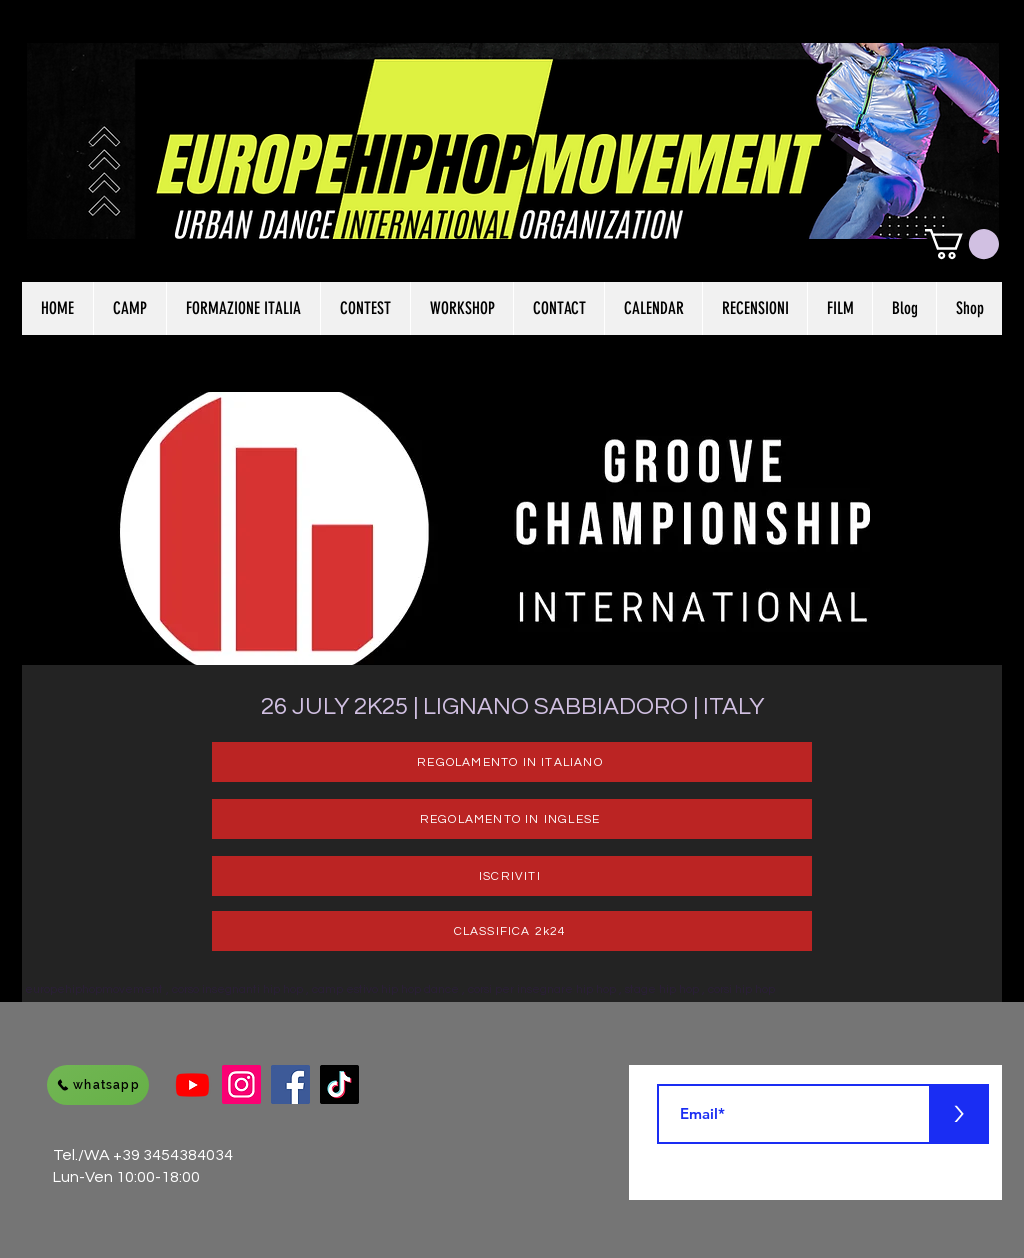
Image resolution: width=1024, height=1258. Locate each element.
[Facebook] (290, 1084)
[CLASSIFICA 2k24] (512, 931)
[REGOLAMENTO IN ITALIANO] (512, 762)
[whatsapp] (98, 1085)
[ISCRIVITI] (512, 876)
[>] (959, 1114)
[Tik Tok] (339, 1084)
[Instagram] (241, 1084)
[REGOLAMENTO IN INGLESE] (512, 819)
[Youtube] (192, 1084)
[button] (962, 244)
